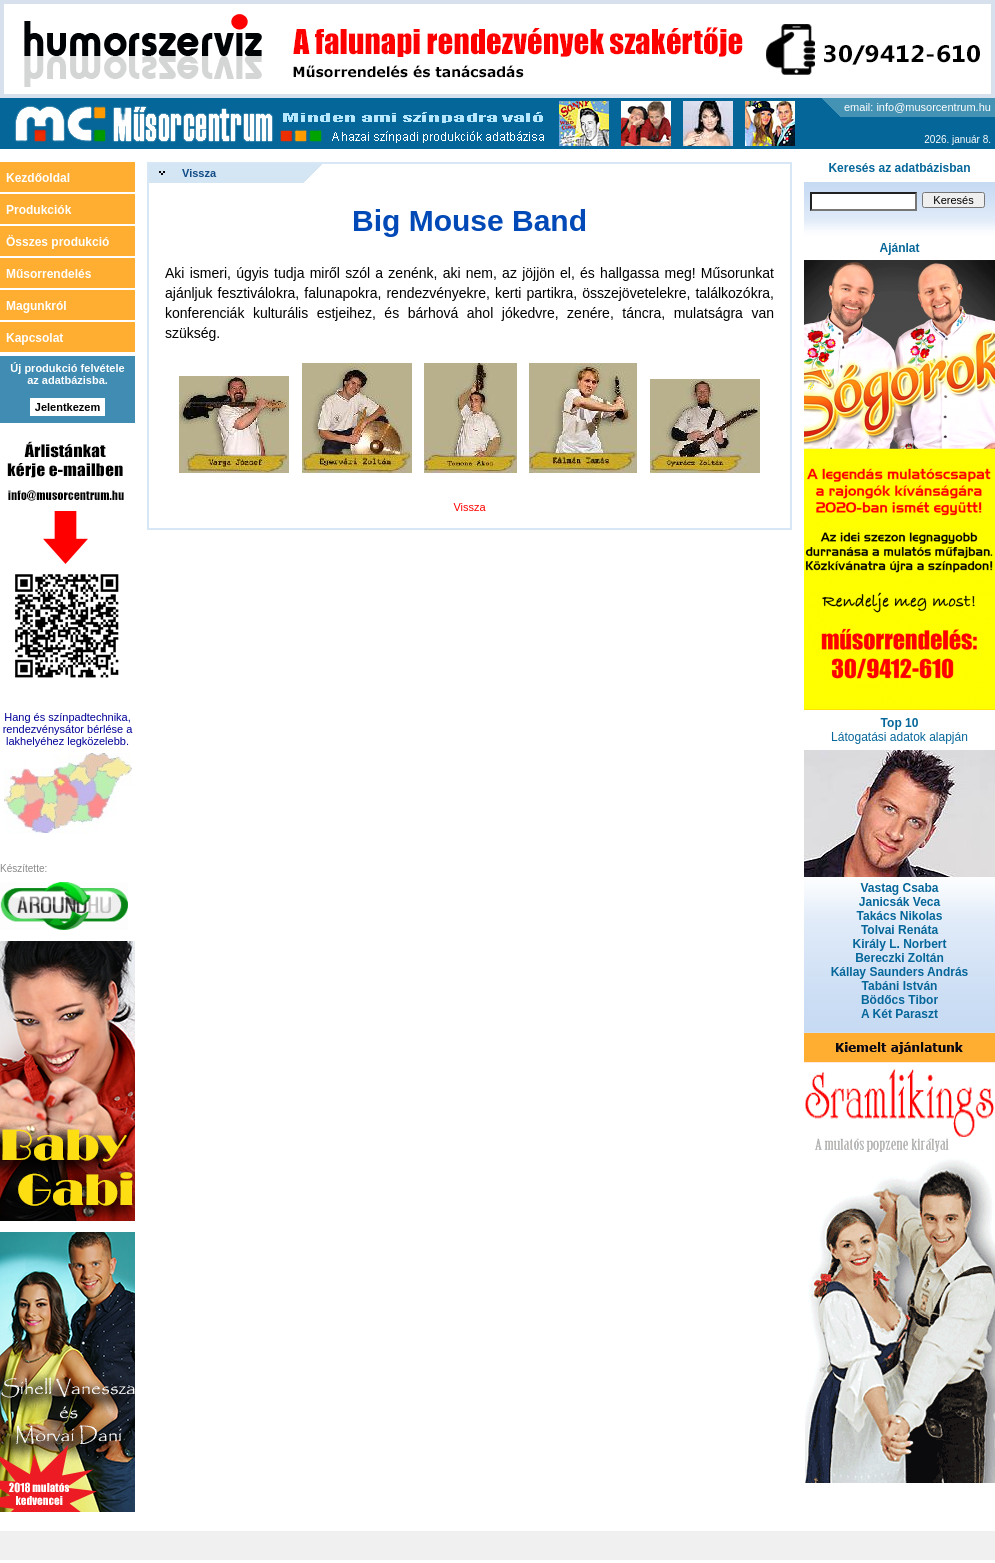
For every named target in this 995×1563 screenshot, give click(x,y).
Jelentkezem (67, 407)
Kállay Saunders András (900, 972)
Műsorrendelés (48, 274)
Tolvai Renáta (899, 930)
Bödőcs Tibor (899, 1000)
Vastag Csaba (899, 888)
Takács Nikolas (900, 916)
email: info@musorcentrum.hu (917, 107)
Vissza (199, 173)
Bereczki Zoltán (899, 958)
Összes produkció (57, 242)
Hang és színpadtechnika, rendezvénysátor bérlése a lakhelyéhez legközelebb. (68, 729)
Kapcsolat (34, 338)
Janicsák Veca (899, 902)
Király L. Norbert (899, 944)
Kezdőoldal (38, 178)
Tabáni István (900, 986)
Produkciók (38, 210)
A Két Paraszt (899, 1014)
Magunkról (36, 306)
